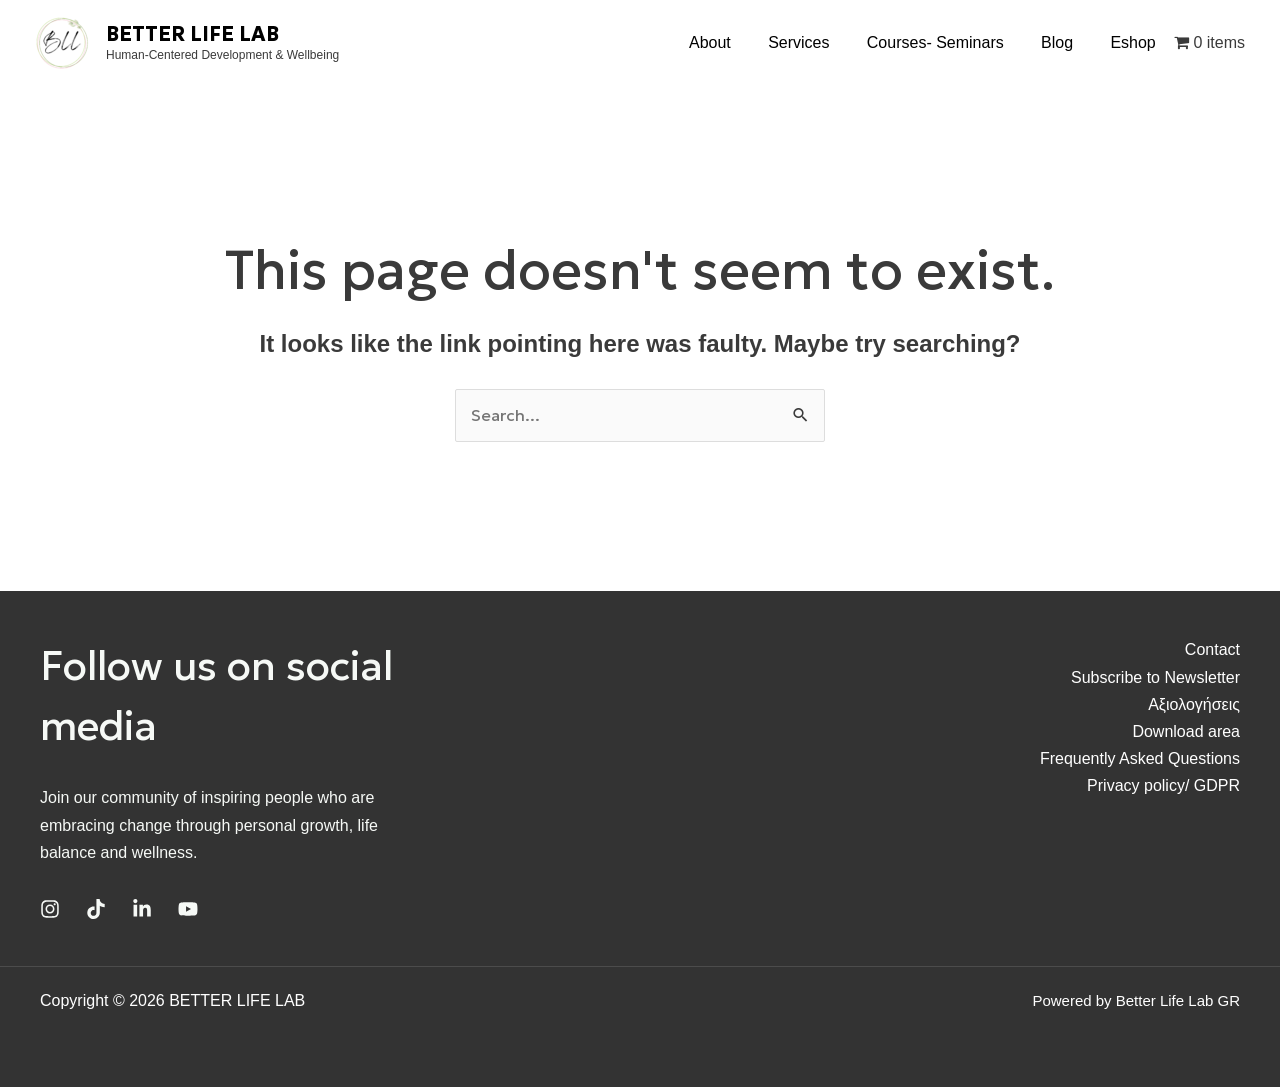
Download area (1186, 731)
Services (817, 42)
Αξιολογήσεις (1194, 704)
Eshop (1135, 42)
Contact (1212, 649)
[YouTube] (188, 909)
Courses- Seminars (948, 42)
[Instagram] (50, 909)
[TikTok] (96, 909)
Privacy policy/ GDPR (1163, 785)
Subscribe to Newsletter (1155, 677)
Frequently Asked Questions (1140, 758)
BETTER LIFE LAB (192, 34)
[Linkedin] (142, 909)
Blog (1065, 42)
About (734, 42)
